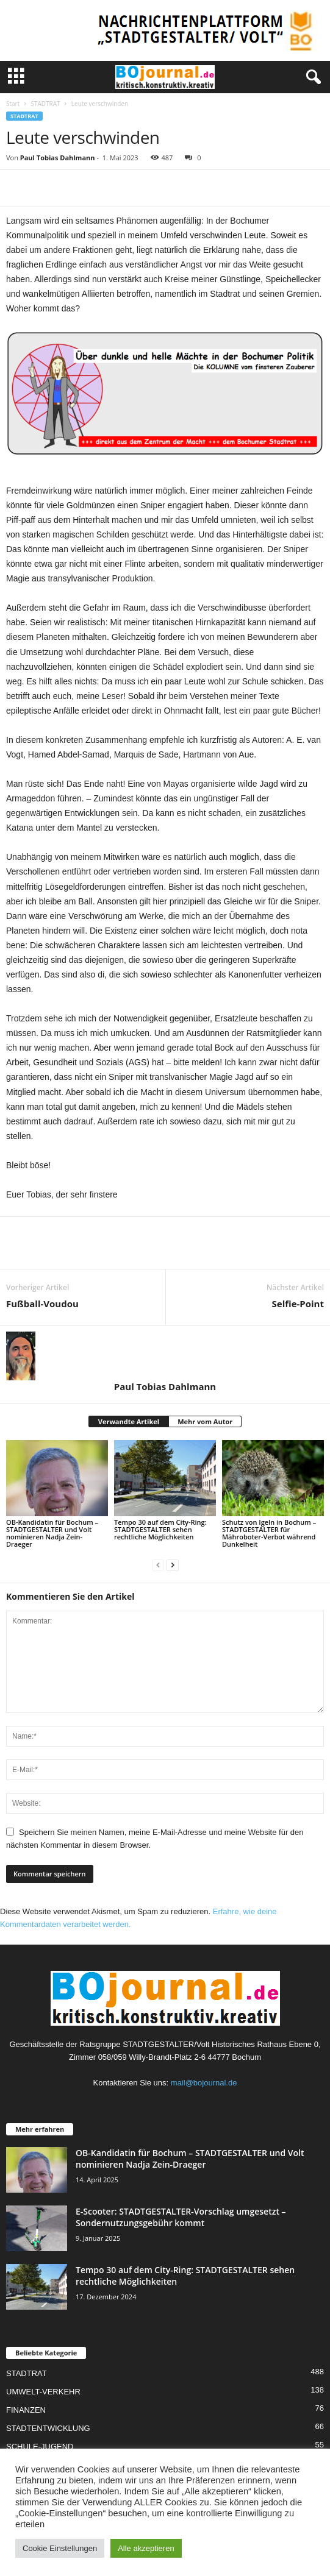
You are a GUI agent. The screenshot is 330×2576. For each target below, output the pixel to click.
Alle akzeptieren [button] (146, 2548)
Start (13, 103)
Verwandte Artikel (128, 1421)
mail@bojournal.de (204, 2082)
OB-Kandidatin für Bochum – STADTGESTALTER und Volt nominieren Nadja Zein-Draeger (52, 1533)
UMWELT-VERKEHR (43, 2391)
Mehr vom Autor (205, 1421)
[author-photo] (165, 1356)
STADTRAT (45, 103)
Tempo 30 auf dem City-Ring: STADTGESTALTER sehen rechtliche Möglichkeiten (160, 1529)
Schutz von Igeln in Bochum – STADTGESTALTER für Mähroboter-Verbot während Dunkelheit (269, 1533)
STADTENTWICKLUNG (48, 2428)
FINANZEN (26, 2410)
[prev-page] (158, 1564)
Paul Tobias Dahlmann (57, 157)
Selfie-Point (298, 1303)
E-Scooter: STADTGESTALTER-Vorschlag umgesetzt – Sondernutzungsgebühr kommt (181, 2217)
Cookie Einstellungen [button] (60, 2548)
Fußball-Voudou (42, 1303)
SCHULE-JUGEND (40, 2446)
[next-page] (173, 1564)
